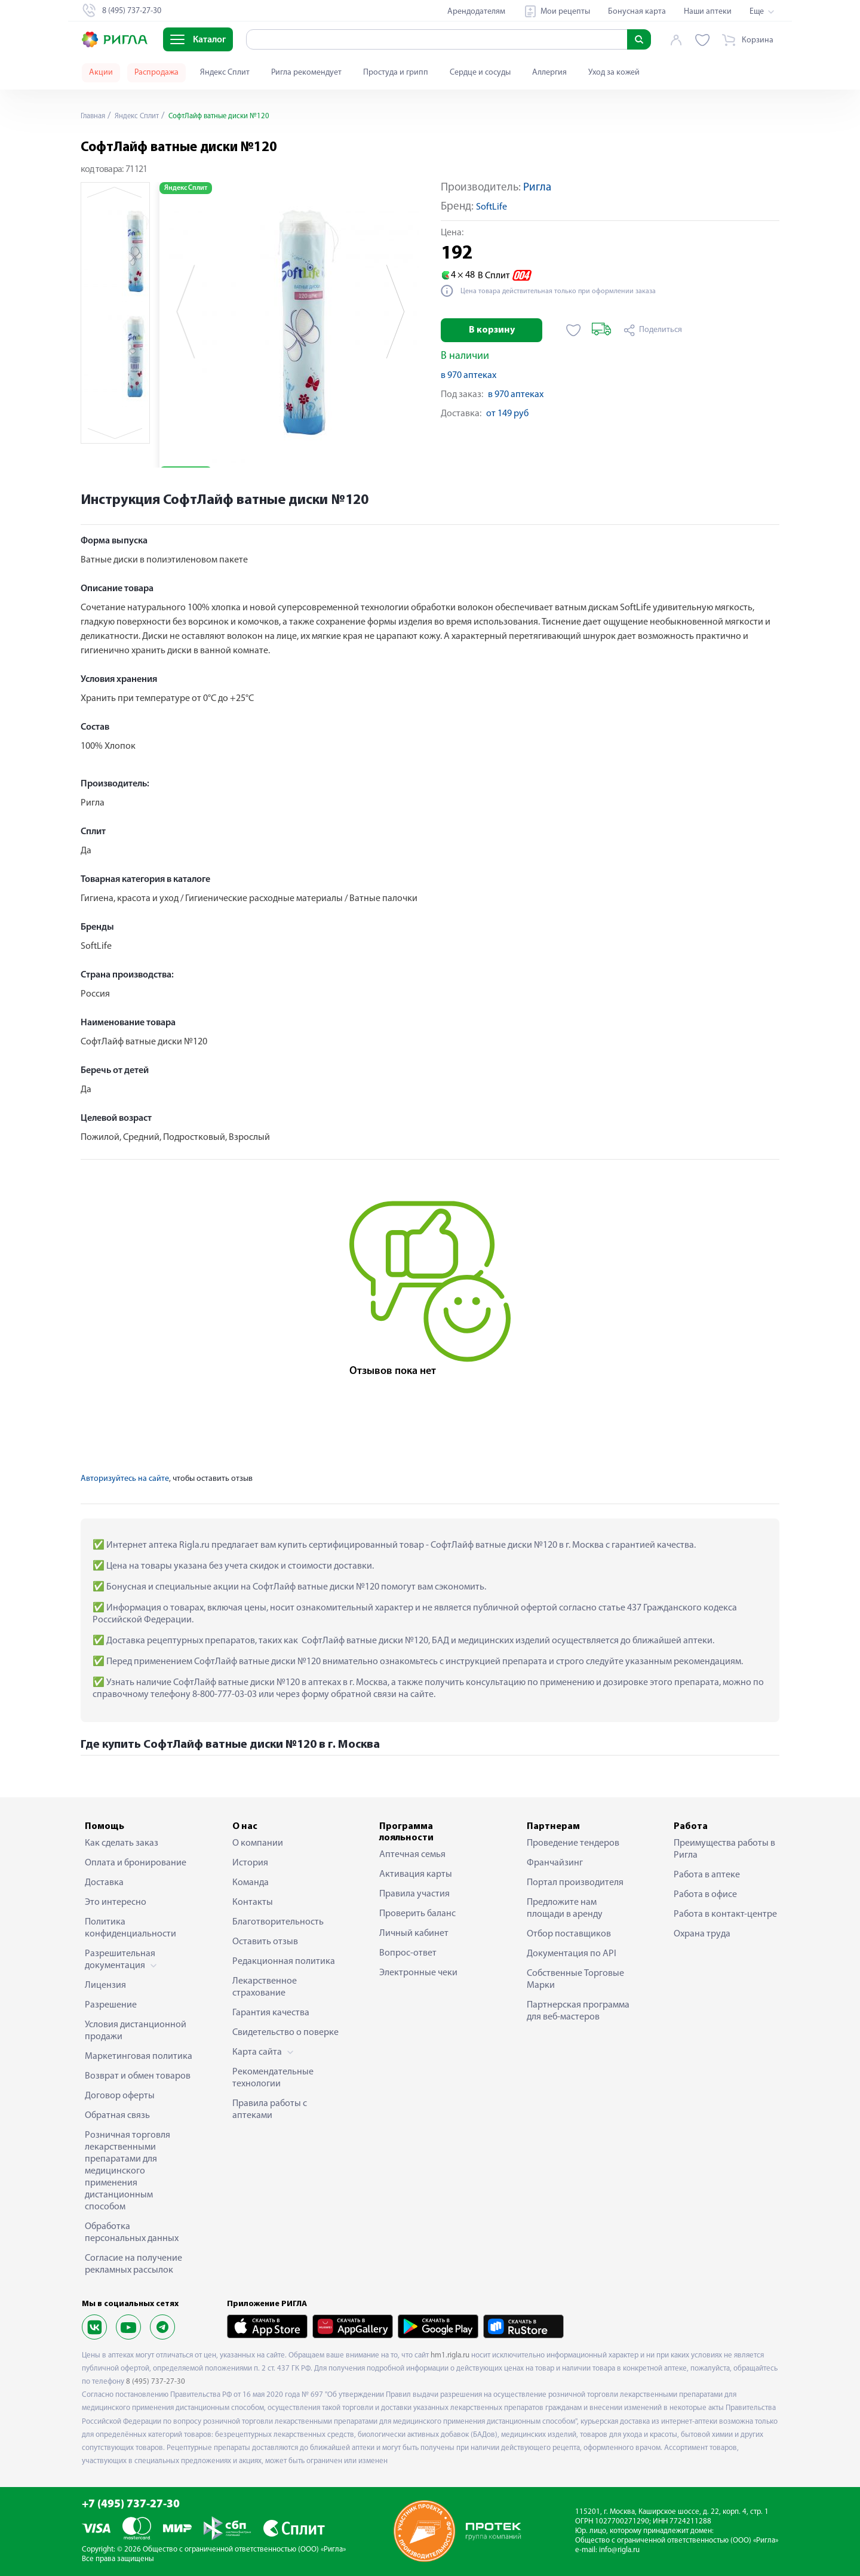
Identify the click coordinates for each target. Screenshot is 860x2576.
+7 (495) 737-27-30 (131, 2504)
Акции (101, 72)
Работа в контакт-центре (725, 1914)
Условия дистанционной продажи (135, 2031)
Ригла (537, 187)
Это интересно (115, 1902)
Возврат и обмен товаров (138, 2076)
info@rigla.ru (619, 2550)
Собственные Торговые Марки (575, 1979)
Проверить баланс (417, 1914)
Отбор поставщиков (569, 1934)
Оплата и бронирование (135, 1863)
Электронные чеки (418, 1973)
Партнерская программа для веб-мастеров (578, 2011)
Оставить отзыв (265, 1942)
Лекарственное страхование (264, 1987)
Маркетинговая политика (138, 2056)
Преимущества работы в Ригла (724, 1849)
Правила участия (414, 1894)
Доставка (104, 1883)
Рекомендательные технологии (273, 2078)
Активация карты (415, 1874)
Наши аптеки (708, 11)
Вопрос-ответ (408, 1953)
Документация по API (571, 1954)
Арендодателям (476, 11)
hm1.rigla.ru (450, 2355)
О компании (257, 1843)
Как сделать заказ (121, 1843)
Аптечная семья (412, 1854)
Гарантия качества (270, 2013)
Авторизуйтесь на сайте (125, 1478)
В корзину (492, 330)
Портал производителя (575, 1883)
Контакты (252, 1902)
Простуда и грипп (395, 72)
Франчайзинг (555, 1863)
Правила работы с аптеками (269, 2109)
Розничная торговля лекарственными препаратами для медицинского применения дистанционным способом (127, 2171)
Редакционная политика (283, 1961)
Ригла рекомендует (306, 72)
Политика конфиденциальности (130, 1928)
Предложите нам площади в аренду (565, 1908)
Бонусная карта (637, 11)
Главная (95, 116)
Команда (250, 1883)
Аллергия (549, 72)
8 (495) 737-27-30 (155, 2382)
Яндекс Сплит (225, 72)
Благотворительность (278, 1922)
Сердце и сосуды (480, 72)
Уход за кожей (614, 72)
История (250, 1863)
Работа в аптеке (707, 1875)
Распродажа (156, 72)
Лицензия (105, 1985)
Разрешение (111, 2005)
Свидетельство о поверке (285, 2032)
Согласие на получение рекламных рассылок (133, 2264)
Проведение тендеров (573, 1843)
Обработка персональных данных (132, 2232)
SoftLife (491, 207)
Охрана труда (702, 1934)
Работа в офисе (705, 1894)
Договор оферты (120, 2096)
